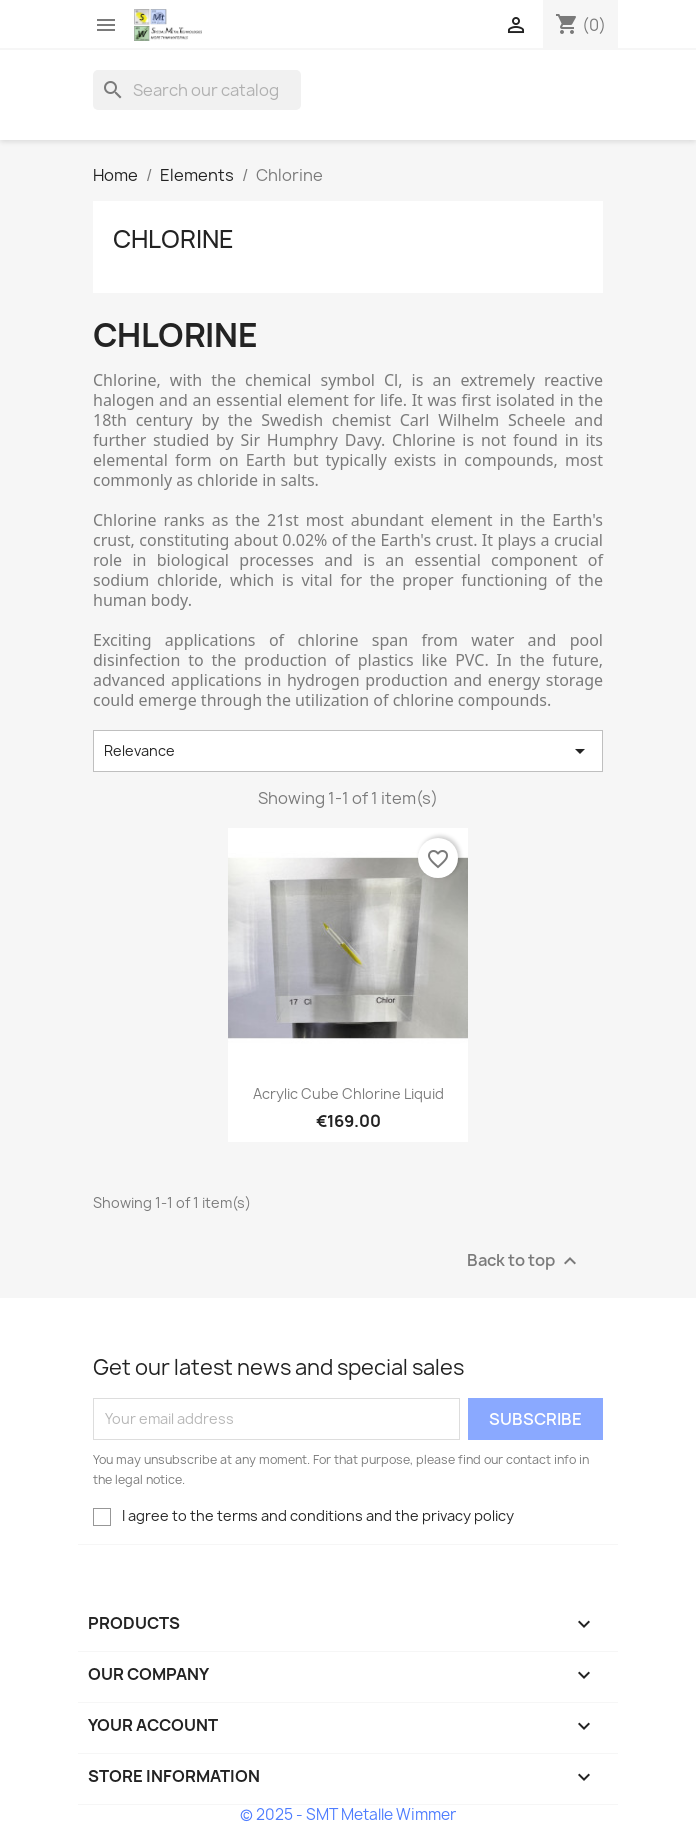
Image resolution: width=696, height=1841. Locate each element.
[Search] (197, 90)
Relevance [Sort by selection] (348, 751)
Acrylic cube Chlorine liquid (348, 1093)
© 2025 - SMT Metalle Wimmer (348, 1814)
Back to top (524, 1260)
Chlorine (173, 239)
